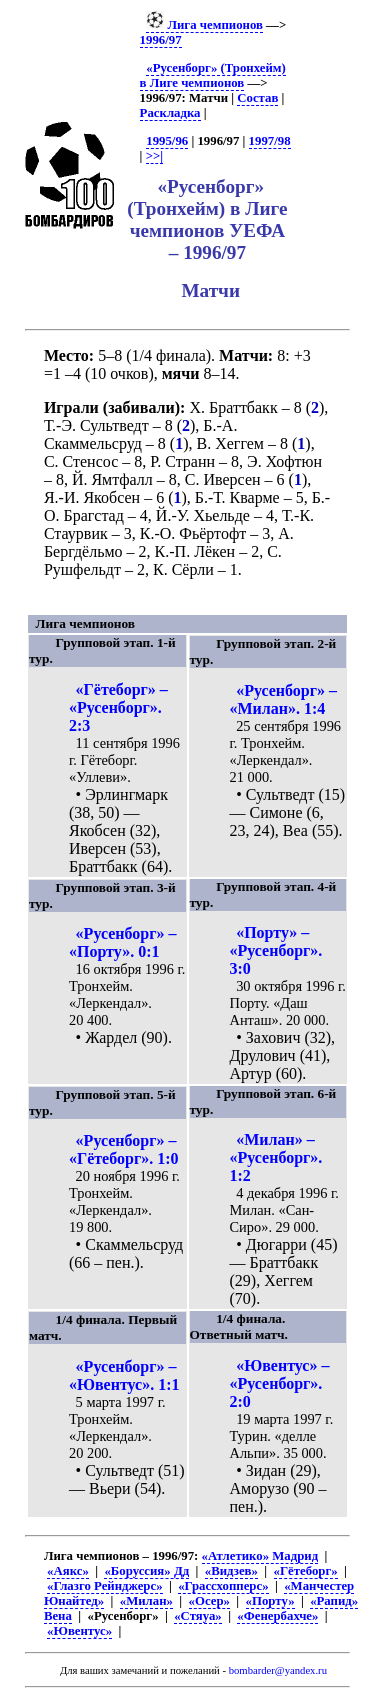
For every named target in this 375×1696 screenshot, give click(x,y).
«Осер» (209, 1601)
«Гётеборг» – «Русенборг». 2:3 (118, 707)
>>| (154, 156)
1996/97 (161, 40)
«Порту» (270, 1601)
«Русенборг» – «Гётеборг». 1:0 (124, 1149)
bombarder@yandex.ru (278, 1670)
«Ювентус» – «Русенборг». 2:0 (280, 1383)
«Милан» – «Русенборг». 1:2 (276, 1157)
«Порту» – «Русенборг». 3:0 (276, 950)
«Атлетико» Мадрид (260, 1556)
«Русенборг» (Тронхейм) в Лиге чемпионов (213, 75)
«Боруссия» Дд (146, 1571)
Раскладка (170, 113)
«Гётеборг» (306, 1571)
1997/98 (270, 141)
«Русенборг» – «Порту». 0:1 (123, 942)
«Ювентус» (79, 1631)
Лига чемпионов (204, 25)
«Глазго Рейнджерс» (104, 1586)
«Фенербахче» (277, 1616)
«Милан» (146, 1601)
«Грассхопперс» (223, 1586)
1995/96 (167, 141)
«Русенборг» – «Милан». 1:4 (284, 699)
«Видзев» (231, 1571)
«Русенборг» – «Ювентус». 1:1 (124, 1375)
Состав (257, 98)
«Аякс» (68, 1571)
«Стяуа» (198, 1616)
